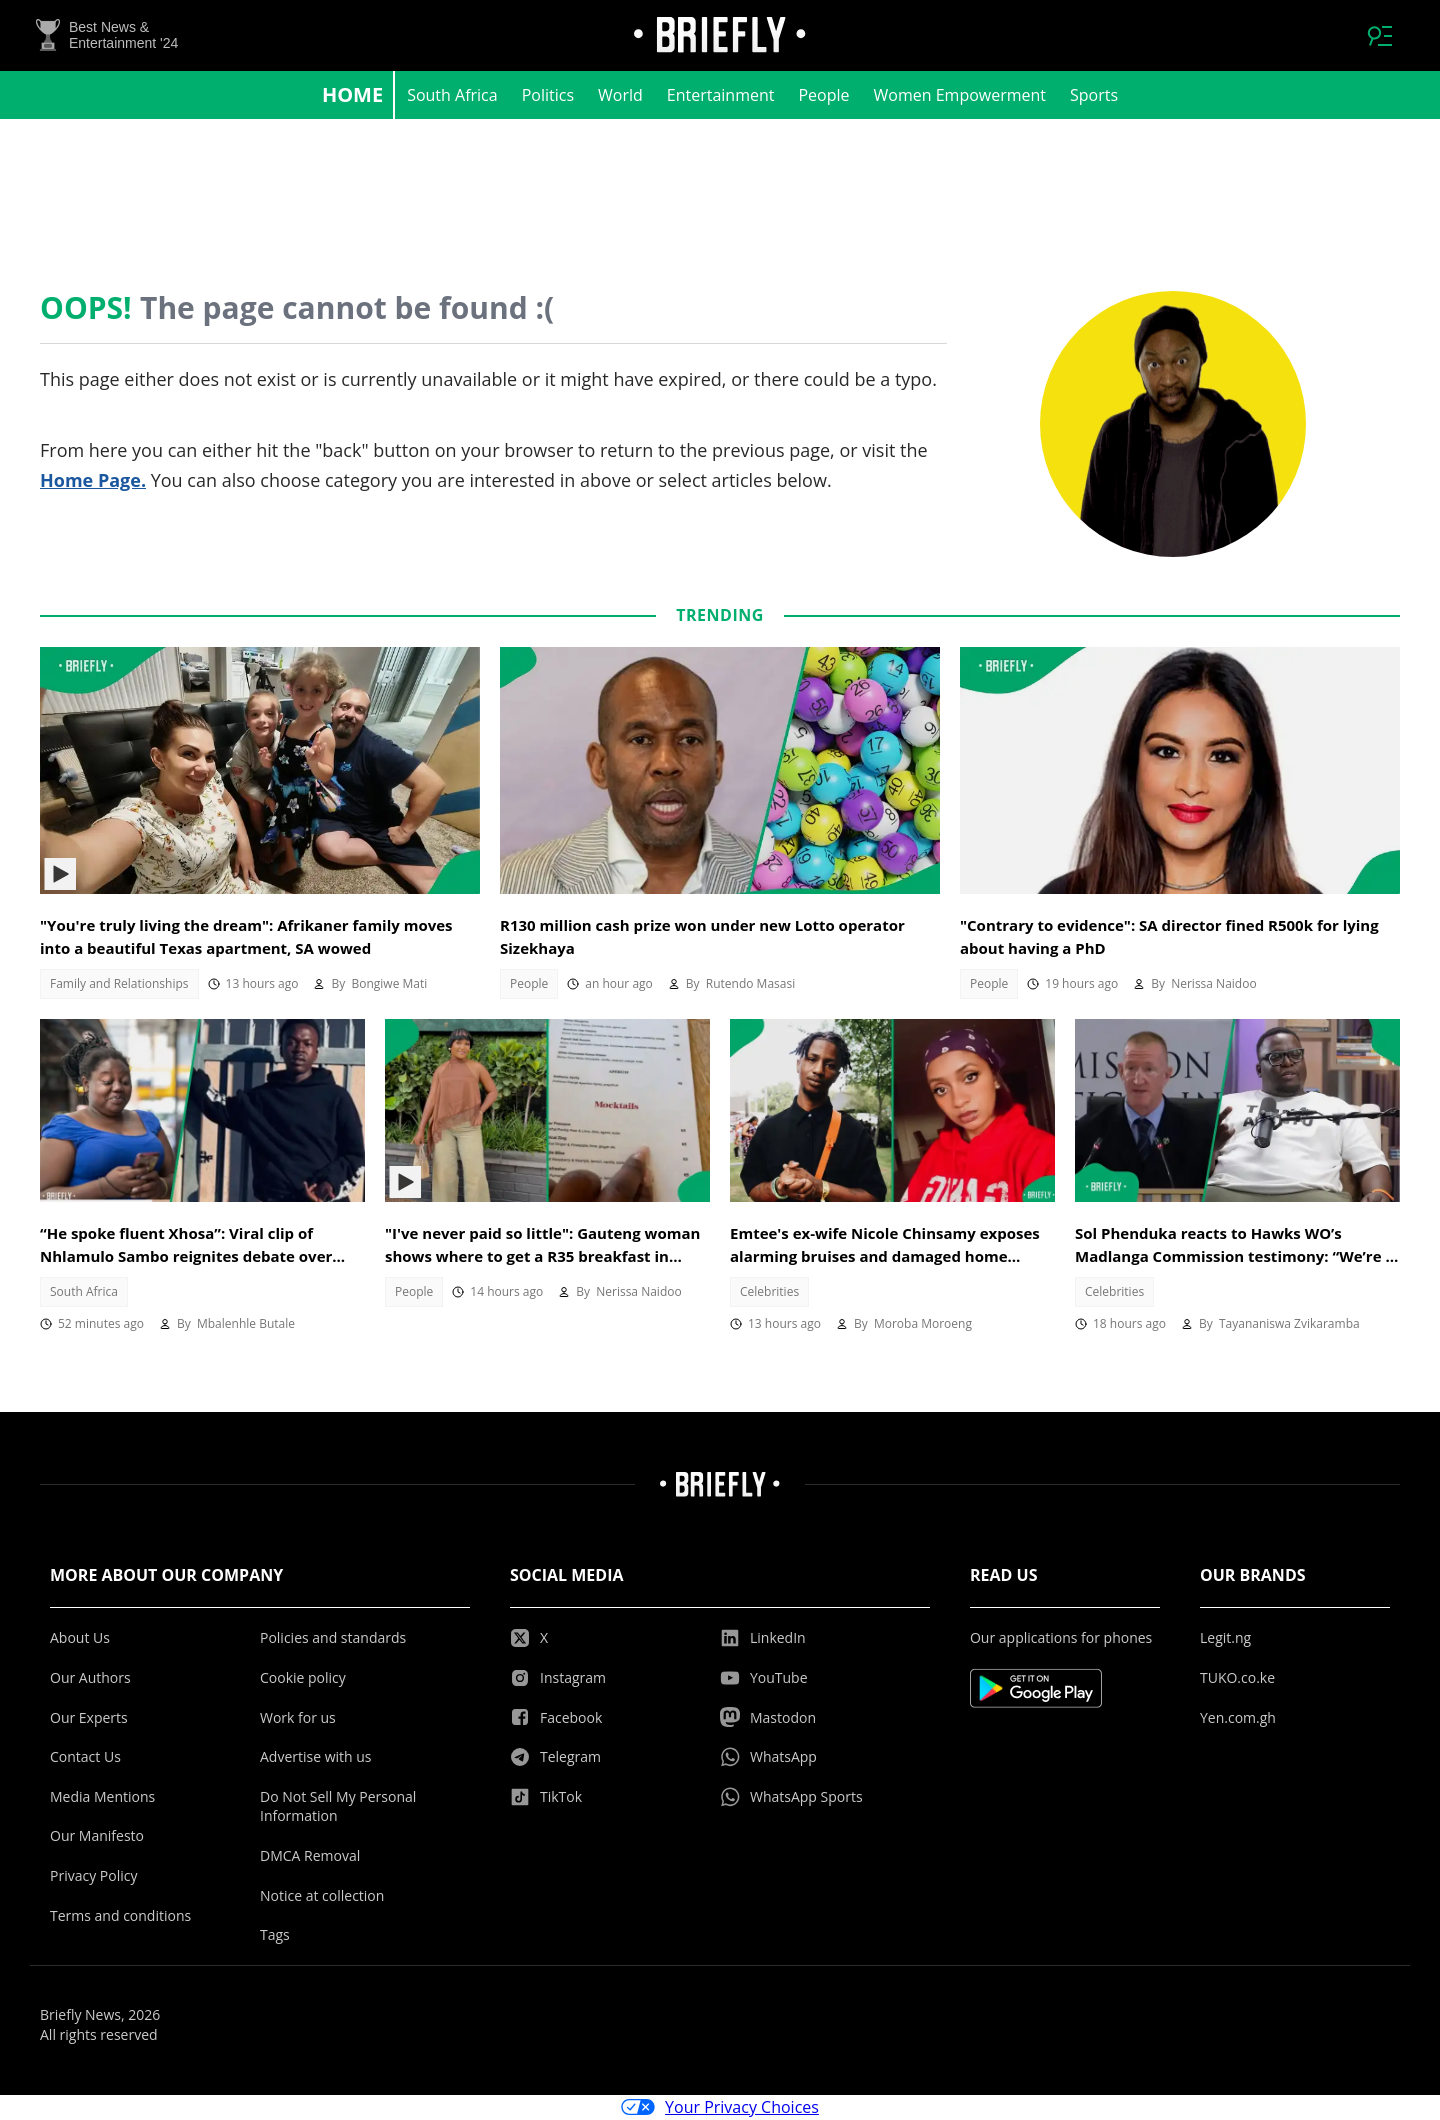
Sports (1094, 96)
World (620, 96)
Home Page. (93, 481)
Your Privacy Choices (720, 2108)
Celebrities (769, 1292)
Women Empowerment (960, 96)
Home (352, 95)
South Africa (452, 96)
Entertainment (721, 96)
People (823, 96)
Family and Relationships (119, 984)
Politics (548, 96)
